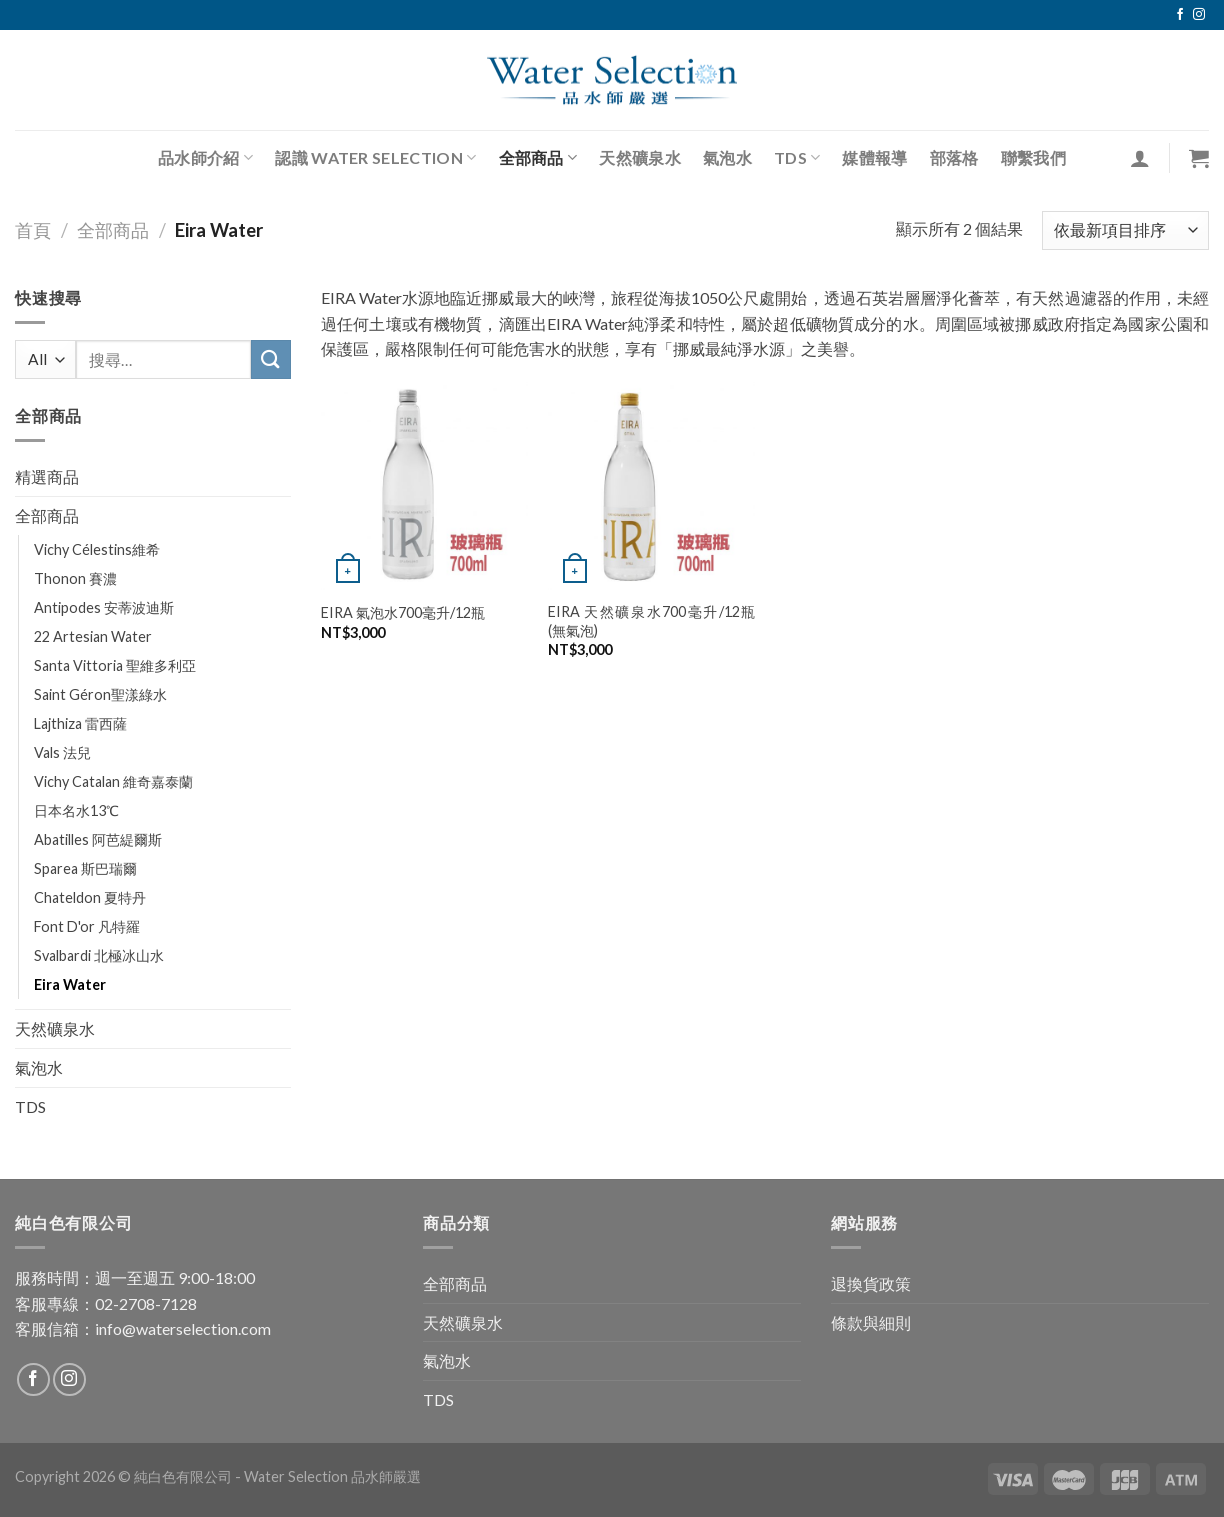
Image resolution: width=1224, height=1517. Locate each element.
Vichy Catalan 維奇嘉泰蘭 (113, 781)
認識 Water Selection (375, 158)
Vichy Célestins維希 (97, 549)
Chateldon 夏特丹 (90, 897)
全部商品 (538, 158)
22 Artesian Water (93, 636)
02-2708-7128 (146, 1303)
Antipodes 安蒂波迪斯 (104, 607)
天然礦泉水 (640, 157)
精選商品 (47, 476)
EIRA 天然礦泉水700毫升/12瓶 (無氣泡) (651, 621)
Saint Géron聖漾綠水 (100, 694)
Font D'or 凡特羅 (87, 926)
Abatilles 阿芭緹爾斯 (98, 839)
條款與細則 (871, 1322)
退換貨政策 (871, 1283)
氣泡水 (727, 157)
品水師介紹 (205, 158)
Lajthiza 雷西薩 (80, 723)
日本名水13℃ (76, 810)
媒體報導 (874, 157)
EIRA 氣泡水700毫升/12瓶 (403, 612)
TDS (797, 158)
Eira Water (70, 984)
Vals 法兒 (62, 752)
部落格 (954, 157)
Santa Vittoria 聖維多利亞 (115, 665)
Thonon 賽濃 (75, 578)
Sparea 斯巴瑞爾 (85, 868)
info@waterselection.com (183, 1328)
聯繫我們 (1033, 157)
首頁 (33, 230)
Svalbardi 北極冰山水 (99, 955)
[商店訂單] (1125, 230)
